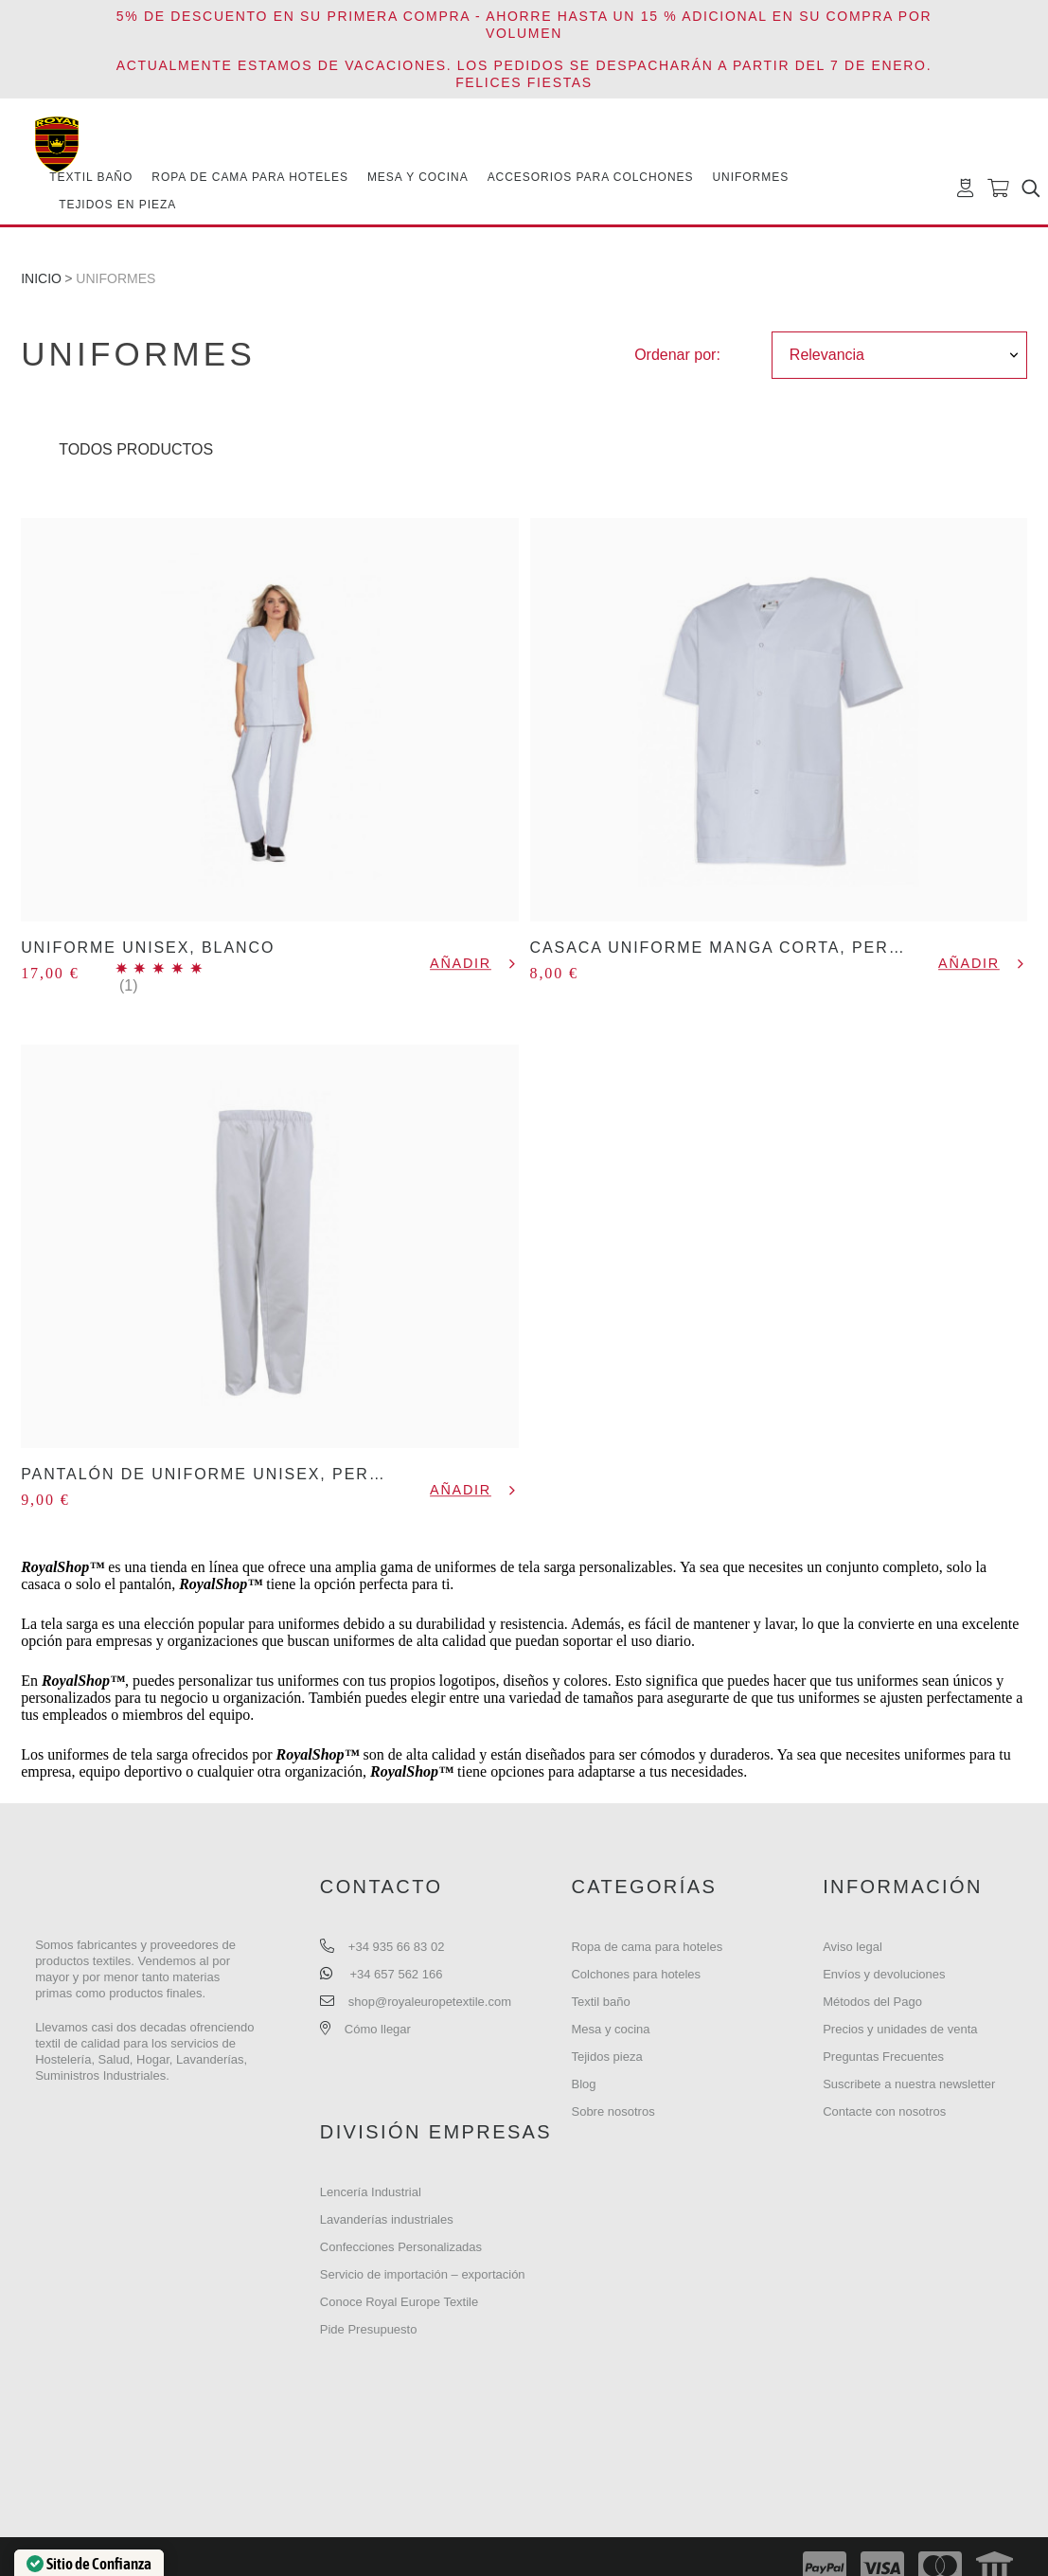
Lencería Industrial (370, 2192)
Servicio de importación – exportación (422, 2274)
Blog (583, 2084)
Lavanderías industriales (386, 2219)
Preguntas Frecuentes (883, 2056)
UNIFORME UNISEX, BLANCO (148, 947)
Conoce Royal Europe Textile (399, 2302)
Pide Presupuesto (368, 2329)
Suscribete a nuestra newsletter (909, 2084)
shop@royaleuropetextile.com (429, 2002)
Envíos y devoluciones (884, 1974)
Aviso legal (852, 1947)
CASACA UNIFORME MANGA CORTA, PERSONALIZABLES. (780, 947)
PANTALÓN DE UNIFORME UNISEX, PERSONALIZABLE (256, 1474)
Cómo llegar (378, 2029)
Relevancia (827, 355)
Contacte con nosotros (884, 2111)
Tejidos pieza (606, 2056)
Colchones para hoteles (636, 1974)
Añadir (460, 964)
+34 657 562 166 (395, 1974)
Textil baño (600, 2002)
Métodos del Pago (872, 2002)
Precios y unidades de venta (900, 2029)
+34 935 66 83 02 (396, 1947)
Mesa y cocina (610, 2029)
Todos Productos (136, 449)
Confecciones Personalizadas (401, 2247)
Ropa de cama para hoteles (646, 1947)
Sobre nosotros (612, 2111)
